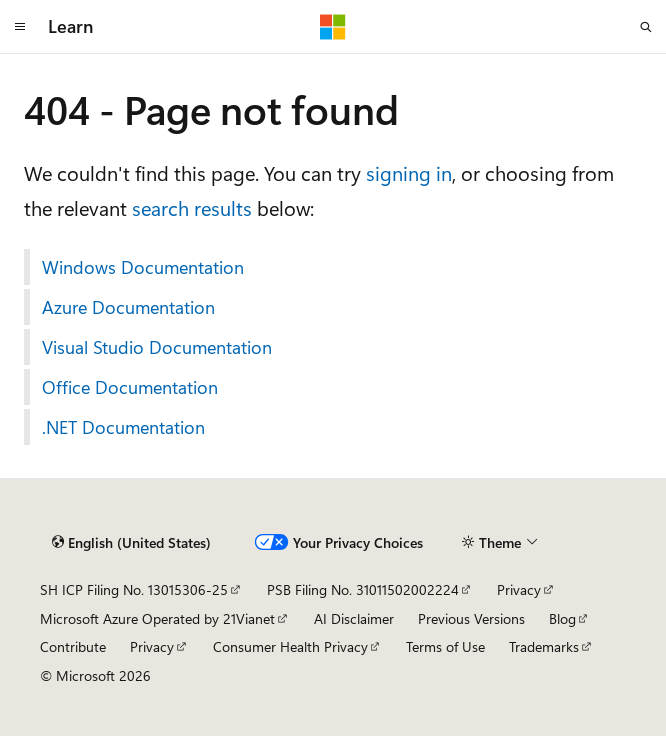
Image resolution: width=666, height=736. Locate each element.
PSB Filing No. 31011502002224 (363, 589)
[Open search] (646, 27)
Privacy (519, 589)
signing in (409, 172)
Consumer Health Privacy (290, 646)
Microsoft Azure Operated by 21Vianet (157, 618)
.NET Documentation (123, 427)
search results (192, 207)
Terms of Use (445, 646)
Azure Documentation (128, 307)
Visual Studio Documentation (157, 347)
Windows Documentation (143, 267)
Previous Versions (471, 618)
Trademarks (544, 646)
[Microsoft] (333, 27)
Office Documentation (130, 387)
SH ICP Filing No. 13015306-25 (134, 589)
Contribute (73, 646)
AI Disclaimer (354, 618)
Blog (562, 618)
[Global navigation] (20, 27)
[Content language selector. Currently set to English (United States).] (131, 543)
